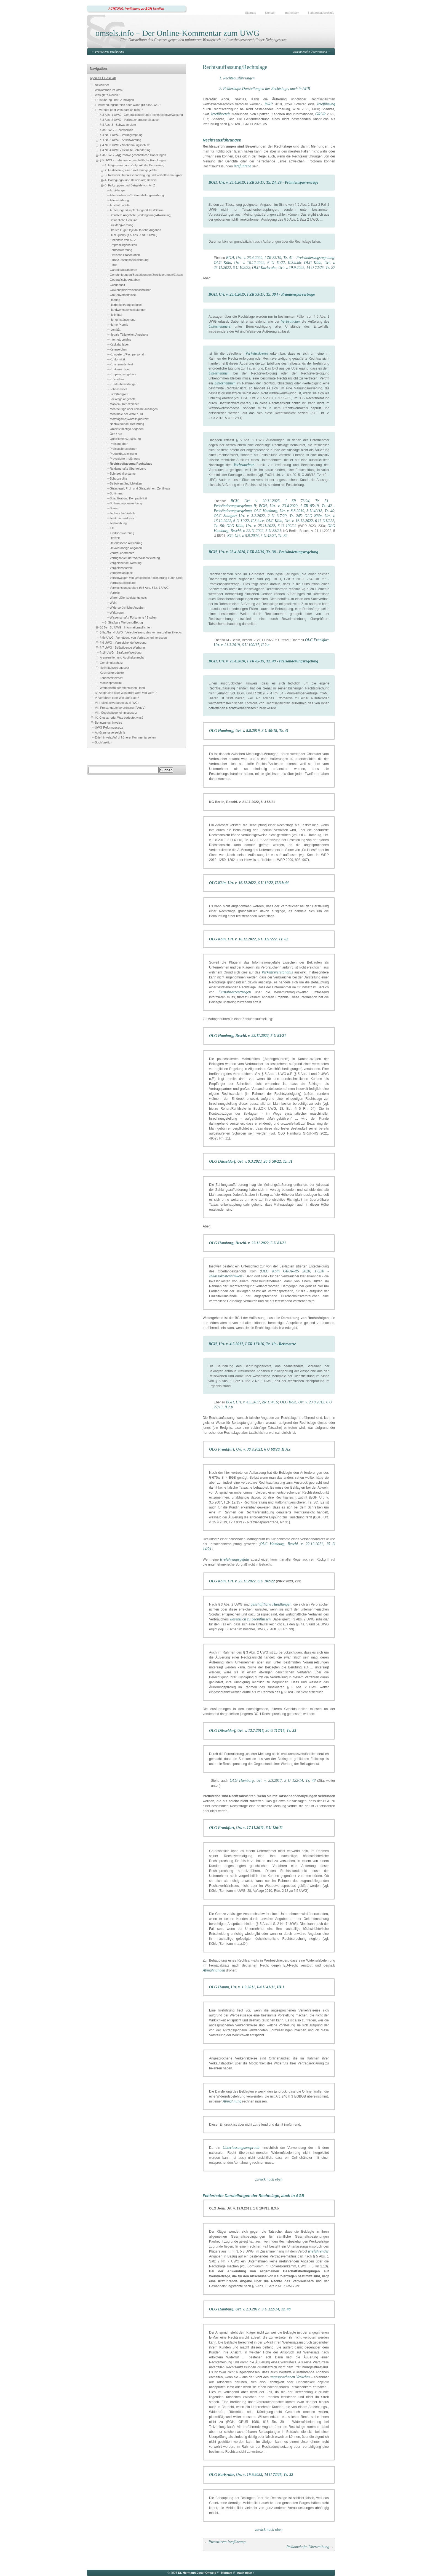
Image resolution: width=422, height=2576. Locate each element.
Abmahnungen (214, 1970)
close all (110, 78)
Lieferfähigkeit (119, 394)
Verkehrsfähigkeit (121, 572)
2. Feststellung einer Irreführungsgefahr (131, 170)
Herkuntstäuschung (122, 319)
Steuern (115, 508)
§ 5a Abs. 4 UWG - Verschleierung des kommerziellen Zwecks (141, 632)
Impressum (291, 12)
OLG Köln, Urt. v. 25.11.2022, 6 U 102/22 (261, 526)
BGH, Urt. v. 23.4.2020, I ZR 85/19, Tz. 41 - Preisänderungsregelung (280, 258)
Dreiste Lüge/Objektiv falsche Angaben (135, 230)
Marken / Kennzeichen (124, 404)
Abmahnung (232, 2101)
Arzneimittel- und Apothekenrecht (122, 657)
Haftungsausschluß (321, 12)
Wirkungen (117, 612)
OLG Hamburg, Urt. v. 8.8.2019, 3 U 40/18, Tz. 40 (294, 511)
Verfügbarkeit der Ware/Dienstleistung (135, 558)
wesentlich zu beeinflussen (250, 1619)
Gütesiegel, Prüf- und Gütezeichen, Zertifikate (140, 488)
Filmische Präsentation (125, 255)
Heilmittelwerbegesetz (114, 667)
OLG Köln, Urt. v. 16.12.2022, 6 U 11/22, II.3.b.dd (249, 883)
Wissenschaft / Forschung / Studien (133, 617)
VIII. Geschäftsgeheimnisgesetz (116, 713)
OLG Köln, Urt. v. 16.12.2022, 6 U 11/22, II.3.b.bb (257, 263)
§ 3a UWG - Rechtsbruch (116, 130)
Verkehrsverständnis (277, 972)
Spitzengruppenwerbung (126, 503)
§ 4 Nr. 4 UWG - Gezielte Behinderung (125, 150)
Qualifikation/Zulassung (125, 438)
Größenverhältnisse (123, 294)
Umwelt (115, 538)
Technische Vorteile (122, 513)
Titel (112, 528)
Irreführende (221, 114)
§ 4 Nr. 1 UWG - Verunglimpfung (121, 135)
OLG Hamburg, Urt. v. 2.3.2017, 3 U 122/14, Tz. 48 (273, 1780)
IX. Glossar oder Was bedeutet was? (119, 717)
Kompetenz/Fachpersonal (127, 354)
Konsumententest (121, 364)
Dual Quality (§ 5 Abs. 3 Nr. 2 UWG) (133, 235)
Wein (113, 602)
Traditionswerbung (122, 533)
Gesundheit (117, 285)
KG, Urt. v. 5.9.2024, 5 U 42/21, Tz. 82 (257, 536)
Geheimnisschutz (111, 662)
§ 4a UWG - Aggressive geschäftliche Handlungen (133, 155)
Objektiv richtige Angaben (126, 428)
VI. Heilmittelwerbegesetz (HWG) (116, 703)
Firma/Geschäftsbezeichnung (129, 260)
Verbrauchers (244, 465)
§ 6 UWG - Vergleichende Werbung (123, 642)
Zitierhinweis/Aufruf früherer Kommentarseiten (125, 737)
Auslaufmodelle (120, 205)
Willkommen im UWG (109, 90)
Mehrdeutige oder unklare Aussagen (133, 409)
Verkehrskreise (256, 353)
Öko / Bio (116, 433)
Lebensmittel (118, 389)
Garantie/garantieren (123, 270)
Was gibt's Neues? (107, 95)
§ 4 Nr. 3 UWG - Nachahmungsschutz (125, 145)
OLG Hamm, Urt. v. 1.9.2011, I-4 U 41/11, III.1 (246, 1987)
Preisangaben (119, 443)
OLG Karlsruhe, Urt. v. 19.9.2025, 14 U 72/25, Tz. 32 (251, 2475)
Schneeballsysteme (123, 473)
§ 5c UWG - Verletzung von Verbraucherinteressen (133, 637)
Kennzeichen (118, 349)
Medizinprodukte (111, 682)
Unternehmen (225, 383)
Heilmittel (116, 314)
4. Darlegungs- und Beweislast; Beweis (130, 180)
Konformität (117, 359)
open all (95, 78)
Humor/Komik (119, 324)
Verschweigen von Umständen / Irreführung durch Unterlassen (151, 577)
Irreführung (326, 104)
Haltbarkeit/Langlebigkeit (126, 304)
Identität (115, 329)
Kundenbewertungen (123, 384)
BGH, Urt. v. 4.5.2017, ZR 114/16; (253, 1402)
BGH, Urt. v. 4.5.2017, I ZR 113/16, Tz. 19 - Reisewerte (252, 1344)
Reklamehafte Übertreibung (310, 51)
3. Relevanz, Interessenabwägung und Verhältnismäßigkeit (144, 175)
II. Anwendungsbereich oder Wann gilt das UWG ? (128, 104)
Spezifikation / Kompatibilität (128, 498)
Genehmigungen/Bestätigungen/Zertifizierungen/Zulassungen (150, 275)
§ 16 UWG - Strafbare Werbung (120, 652)
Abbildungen (118, 190)
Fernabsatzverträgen (234, 992)
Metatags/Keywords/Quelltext (129, 419)
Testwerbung (118, 523)
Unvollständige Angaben (126, 548)
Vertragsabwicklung (123, 582)
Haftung (115, 299)
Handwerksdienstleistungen (128, 309)
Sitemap (250, 12)
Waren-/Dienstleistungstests (128, 597)
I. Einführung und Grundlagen (114, 99)
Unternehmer (219, 373)
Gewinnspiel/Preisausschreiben (130, 289)
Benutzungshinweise (108, 722)
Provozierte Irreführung (109, 51)
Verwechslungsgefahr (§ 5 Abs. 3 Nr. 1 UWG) (140, 587)
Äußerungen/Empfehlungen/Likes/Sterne (137, 210)
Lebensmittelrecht (111, 678)
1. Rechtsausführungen (237, 78)
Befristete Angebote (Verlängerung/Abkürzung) (140, 215)
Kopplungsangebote (123, 374)
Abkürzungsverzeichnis (110, 732)
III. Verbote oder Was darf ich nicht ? (119, 109)
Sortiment (116, 493)
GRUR (320, 114)
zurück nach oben (269, 2179)
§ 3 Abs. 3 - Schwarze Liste (118, 124)
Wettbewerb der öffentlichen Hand (122, 687)
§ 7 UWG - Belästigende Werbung (122, 647)
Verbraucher (290, 321)
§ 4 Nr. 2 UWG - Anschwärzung (120, 139)
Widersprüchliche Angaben (127, 607)
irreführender (318, 2251)
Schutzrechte (118, 478)
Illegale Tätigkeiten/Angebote (129, 334)
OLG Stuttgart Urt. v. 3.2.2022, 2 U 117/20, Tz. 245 (258, 516)
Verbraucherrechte (122, 553)
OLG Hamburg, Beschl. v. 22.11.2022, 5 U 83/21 (247, 1036)
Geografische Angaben (125, 280)
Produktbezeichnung (123, 453)
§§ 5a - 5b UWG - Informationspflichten (125, 627)
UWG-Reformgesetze (109, 727)
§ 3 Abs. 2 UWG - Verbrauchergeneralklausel (129, 119)
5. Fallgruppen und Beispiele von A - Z (130, 185)
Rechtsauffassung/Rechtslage (131, 463)
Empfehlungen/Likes (123, 245)
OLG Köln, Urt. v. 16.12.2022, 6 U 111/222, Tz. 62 (248, 939)
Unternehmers (220, 326)
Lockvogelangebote (123, 399)
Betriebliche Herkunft (123, 220)
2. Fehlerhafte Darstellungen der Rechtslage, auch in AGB (264, 89)
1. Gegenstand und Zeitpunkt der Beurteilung (134, 165)
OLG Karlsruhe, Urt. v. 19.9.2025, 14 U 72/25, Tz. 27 (293, 268)
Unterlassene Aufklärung (126, 543)
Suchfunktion (103, 742)
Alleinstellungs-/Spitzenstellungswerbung (137, 195)
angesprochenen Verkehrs (290, 2377)
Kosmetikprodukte (112, 672)
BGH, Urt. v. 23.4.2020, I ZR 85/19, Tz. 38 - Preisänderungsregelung (263, 552)
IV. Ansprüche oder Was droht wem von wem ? (126, 692)
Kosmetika (117, 379)
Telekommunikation (122, 518)
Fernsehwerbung (121, 250)
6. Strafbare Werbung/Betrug (124, 622)
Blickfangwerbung (121, 225)
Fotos (113, 265)
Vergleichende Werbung (125, 563)
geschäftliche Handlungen (271, 1604)
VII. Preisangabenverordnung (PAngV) (120, 708)
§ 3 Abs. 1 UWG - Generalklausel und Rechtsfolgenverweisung (141, 114)
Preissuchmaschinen (123, 448)
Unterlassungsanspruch (241, 2148)
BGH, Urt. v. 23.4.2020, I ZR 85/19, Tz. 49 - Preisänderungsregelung (263, 661)
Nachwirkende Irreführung (127, 424)
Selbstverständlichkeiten (126, 483)
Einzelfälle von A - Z (123, 240)
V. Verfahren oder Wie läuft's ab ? (117, 697)
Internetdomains (120, 339)
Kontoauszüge (119, 369)
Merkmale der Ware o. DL (127, 414)
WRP (269, 104)
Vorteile (115, 592)
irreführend (243, 166)
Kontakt (270, 12)
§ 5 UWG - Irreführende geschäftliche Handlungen (133, 160)
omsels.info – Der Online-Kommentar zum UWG (177, 33)
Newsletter (102, 85)
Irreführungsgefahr (235, 1559)
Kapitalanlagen (119, 344)
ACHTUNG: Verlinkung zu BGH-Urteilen (136, 8)
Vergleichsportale (121, 567)
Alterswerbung (119, 200)
